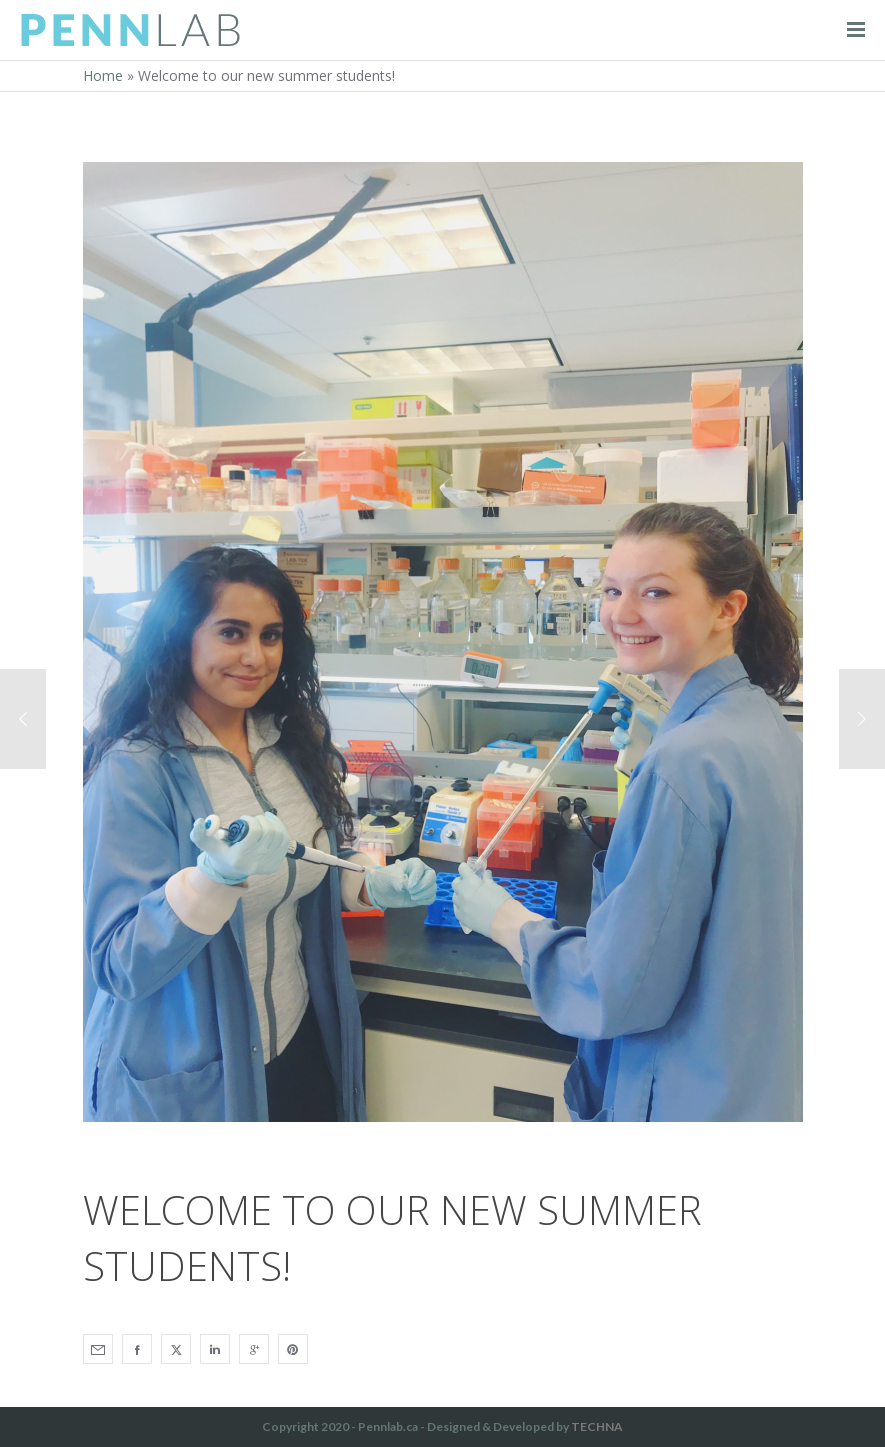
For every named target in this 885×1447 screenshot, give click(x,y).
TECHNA (597, 1426)
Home (103, 75)
